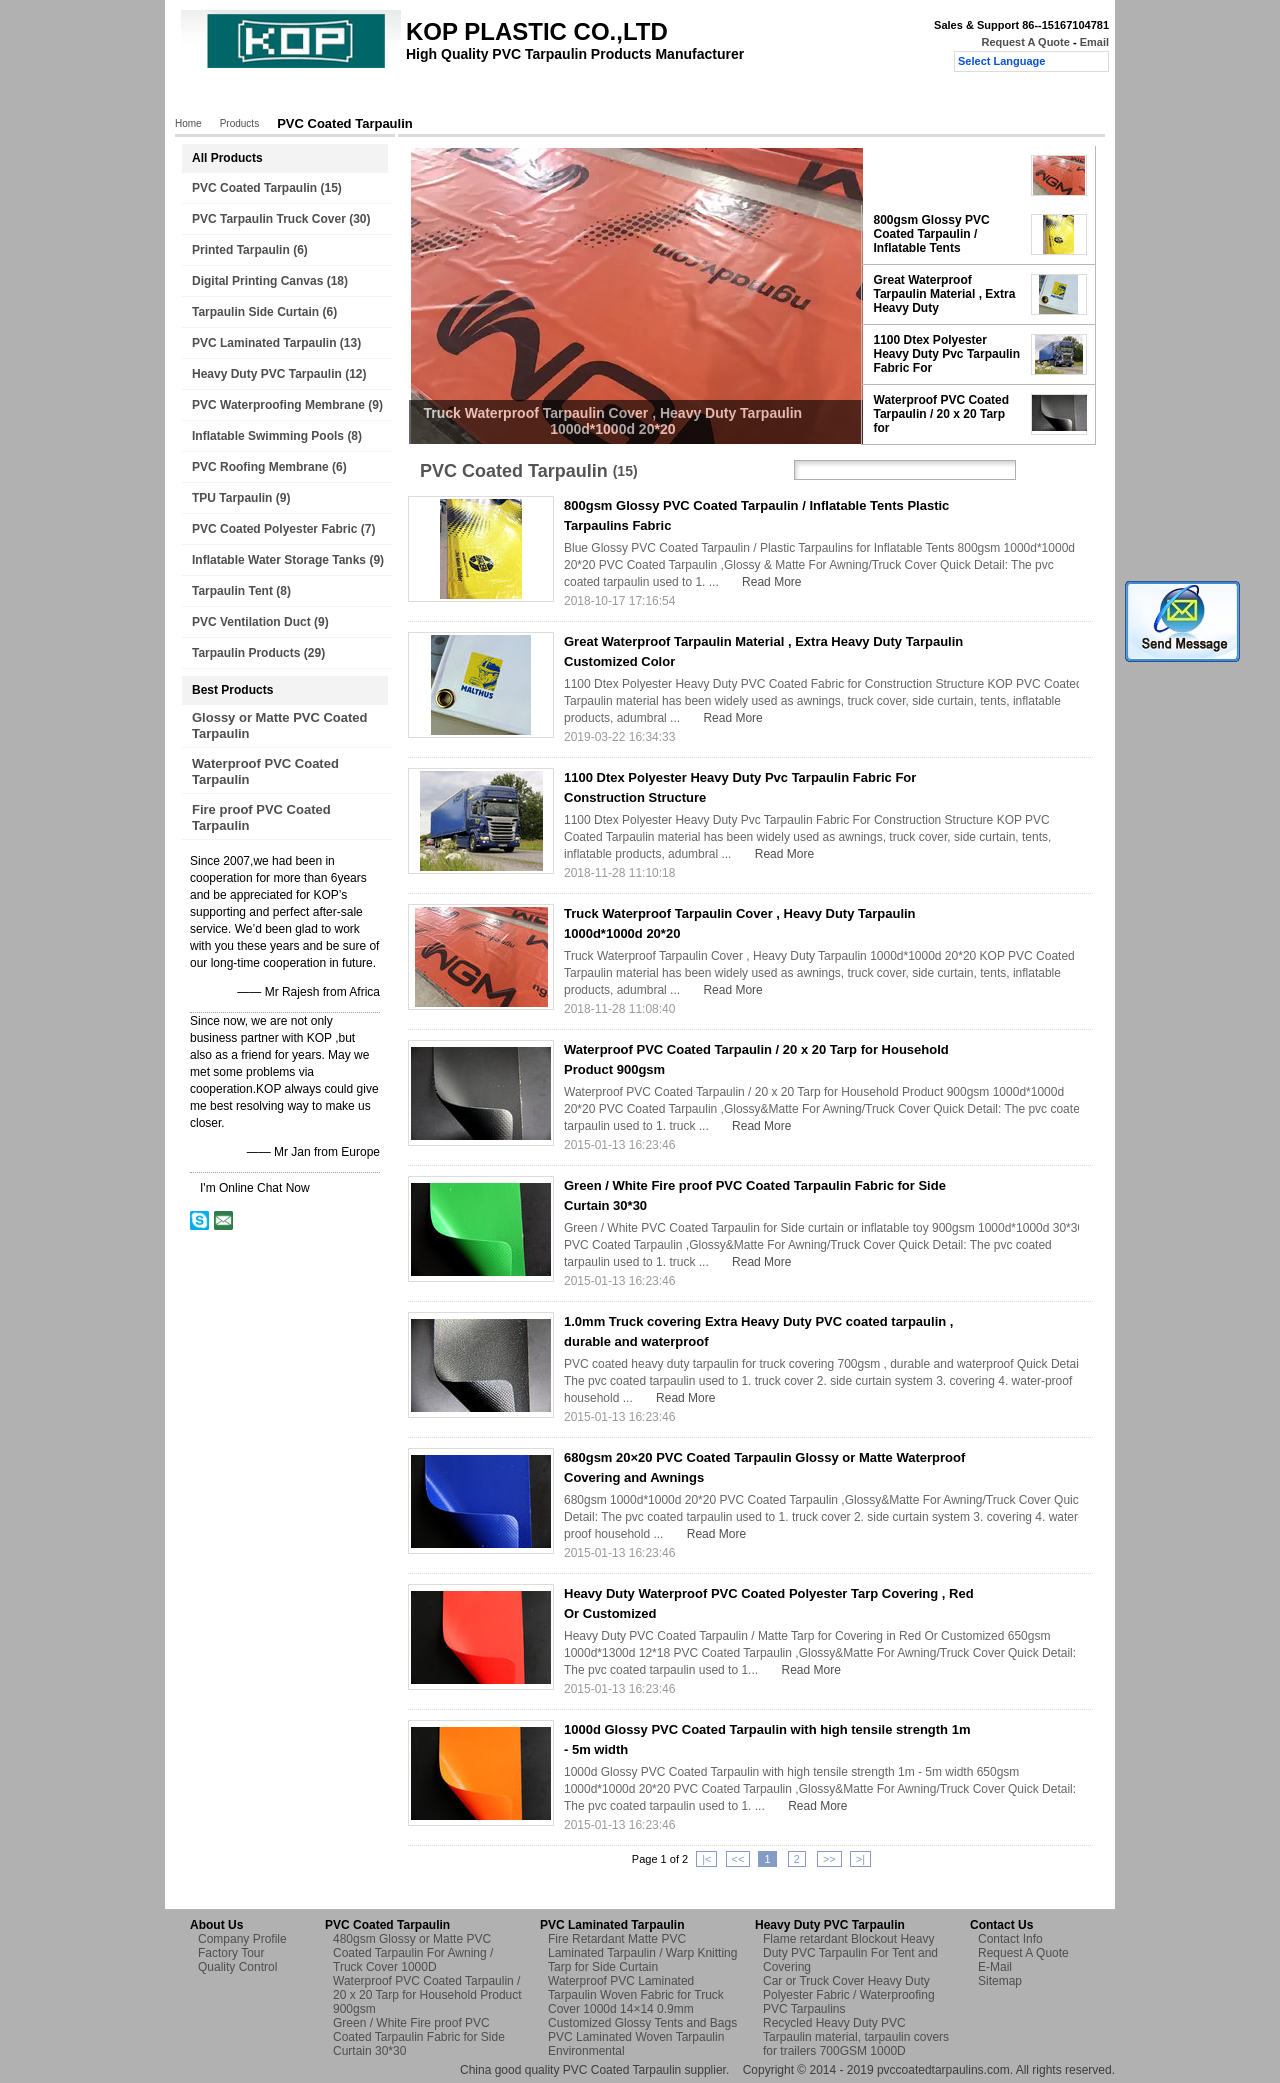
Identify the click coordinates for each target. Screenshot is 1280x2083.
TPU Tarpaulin (232, 498)
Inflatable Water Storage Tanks (279, 560)
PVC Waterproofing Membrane (278, 405)
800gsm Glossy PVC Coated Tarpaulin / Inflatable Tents (932, 234)
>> (829, 1859)
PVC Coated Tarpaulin (254, 188)
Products (284, 97)
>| (860, 1859)
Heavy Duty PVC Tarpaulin (267, 374)
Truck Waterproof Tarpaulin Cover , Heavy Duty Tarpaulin (942, 175)
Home (215, 97)
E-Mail (995, 1967)
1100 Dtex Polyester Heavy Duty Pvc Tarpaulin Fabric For (947, 354)
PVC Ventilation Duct (251, 622)
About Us (362, 97)
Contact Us (653, 97)
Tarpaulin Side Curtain (255, 312)
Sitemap (1000, 1981)
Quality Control (553, 97)
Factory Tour (451, 97)
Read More (771, 582)
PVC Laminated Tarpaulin (264, 343)
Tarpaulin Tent (232, 591)
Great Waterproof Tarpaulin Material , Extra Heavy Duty (945, 294)
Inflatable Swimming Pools (268, 436)
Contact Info (1010, 1939)
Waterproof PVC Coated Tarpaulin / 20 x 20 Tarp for (942, 414)
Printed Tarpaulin (241, 250)
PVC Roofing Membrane (260, 467)
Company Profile (242, 1939)
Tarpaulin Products (246, 653)
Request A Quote (1025, 42)
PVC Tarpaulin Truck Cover (269, 219)
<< (738, 1859)
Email (1094, 42)
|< (706, 1859)
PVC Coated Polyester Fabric (274, 529)
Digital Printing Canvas (257, 281)
